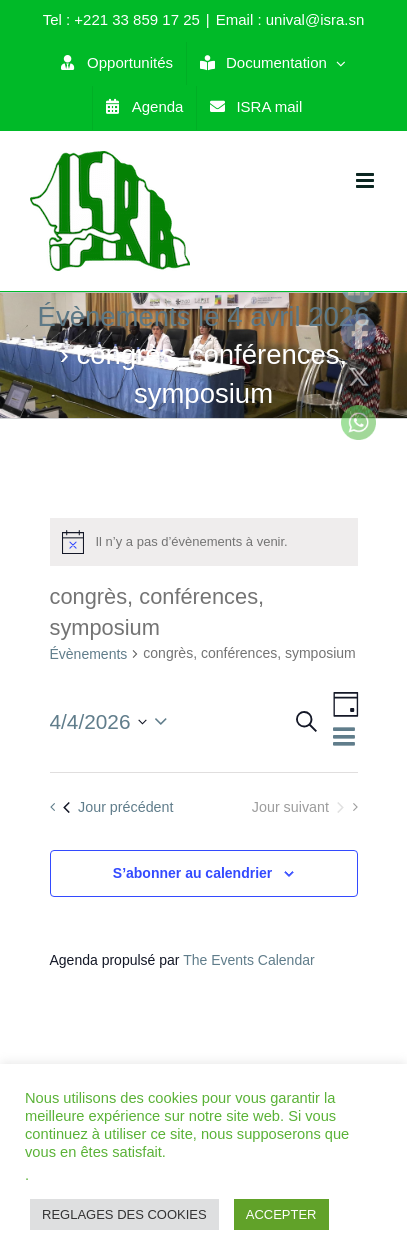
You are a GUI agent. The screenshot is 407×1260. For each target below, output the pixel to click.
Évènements (89, 654)
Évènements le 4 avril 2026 (204, 316)
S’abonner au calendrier (193, 873)
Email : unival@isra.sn (290, 19)
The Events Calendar (249, 960)
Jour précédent (118, 807)
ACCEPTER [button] (281, 1214)
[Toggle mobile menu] (366, 180)
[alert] (204, 542)
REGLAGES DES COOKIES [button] (124, 1214)
